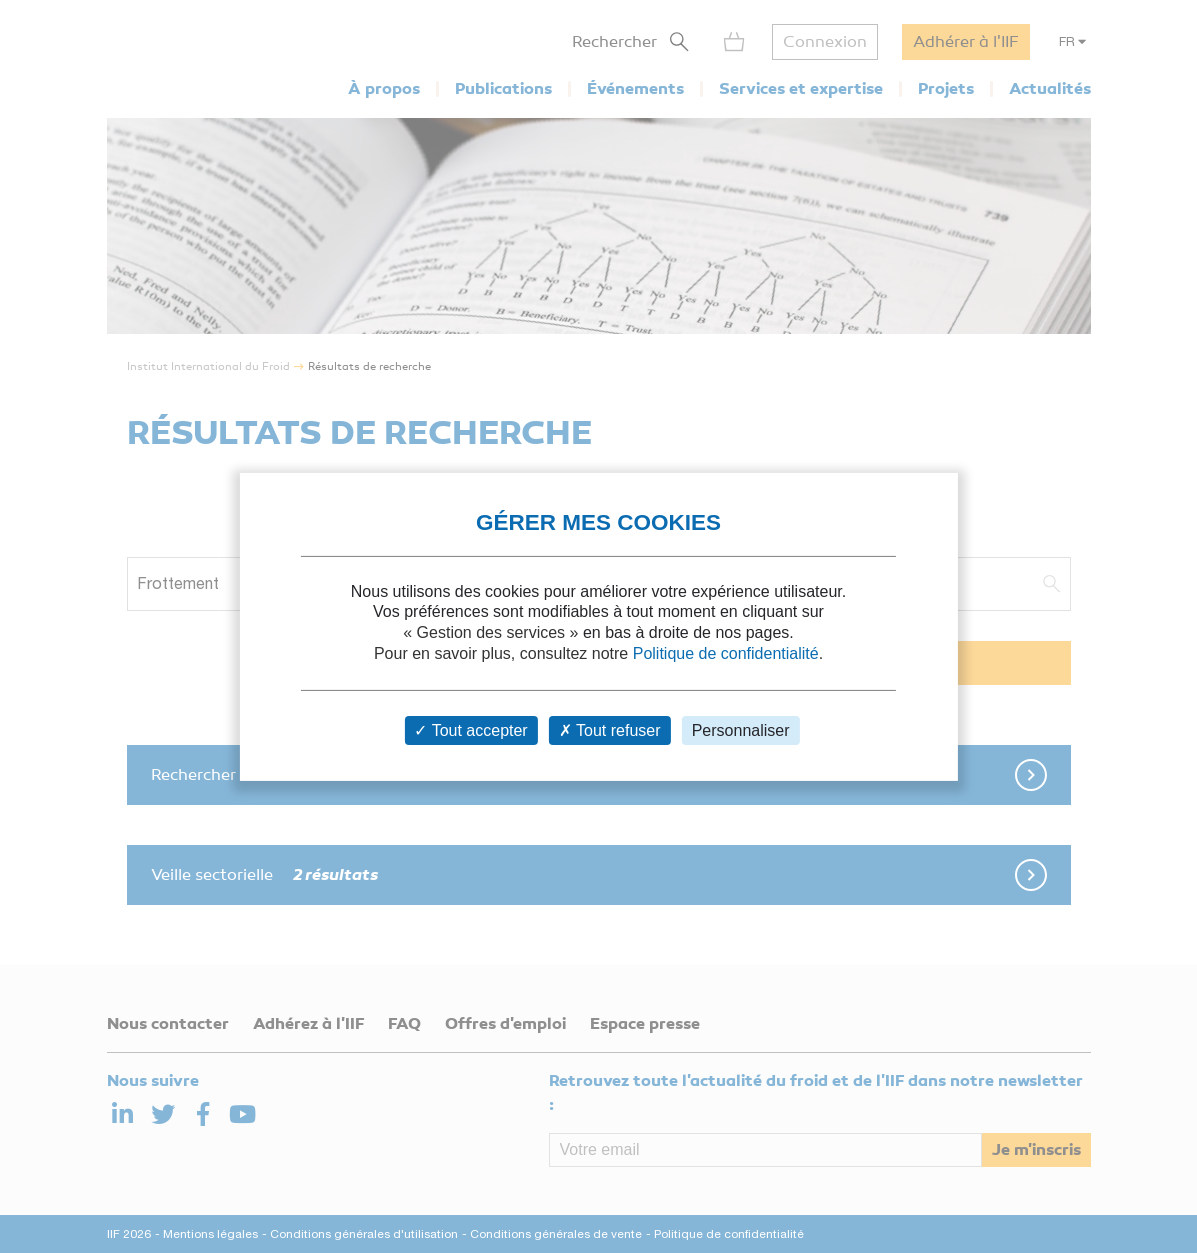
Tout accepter (470, 730)
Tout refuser (610, 730)
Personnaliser (741, 730)
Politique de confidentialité (726, 653)
